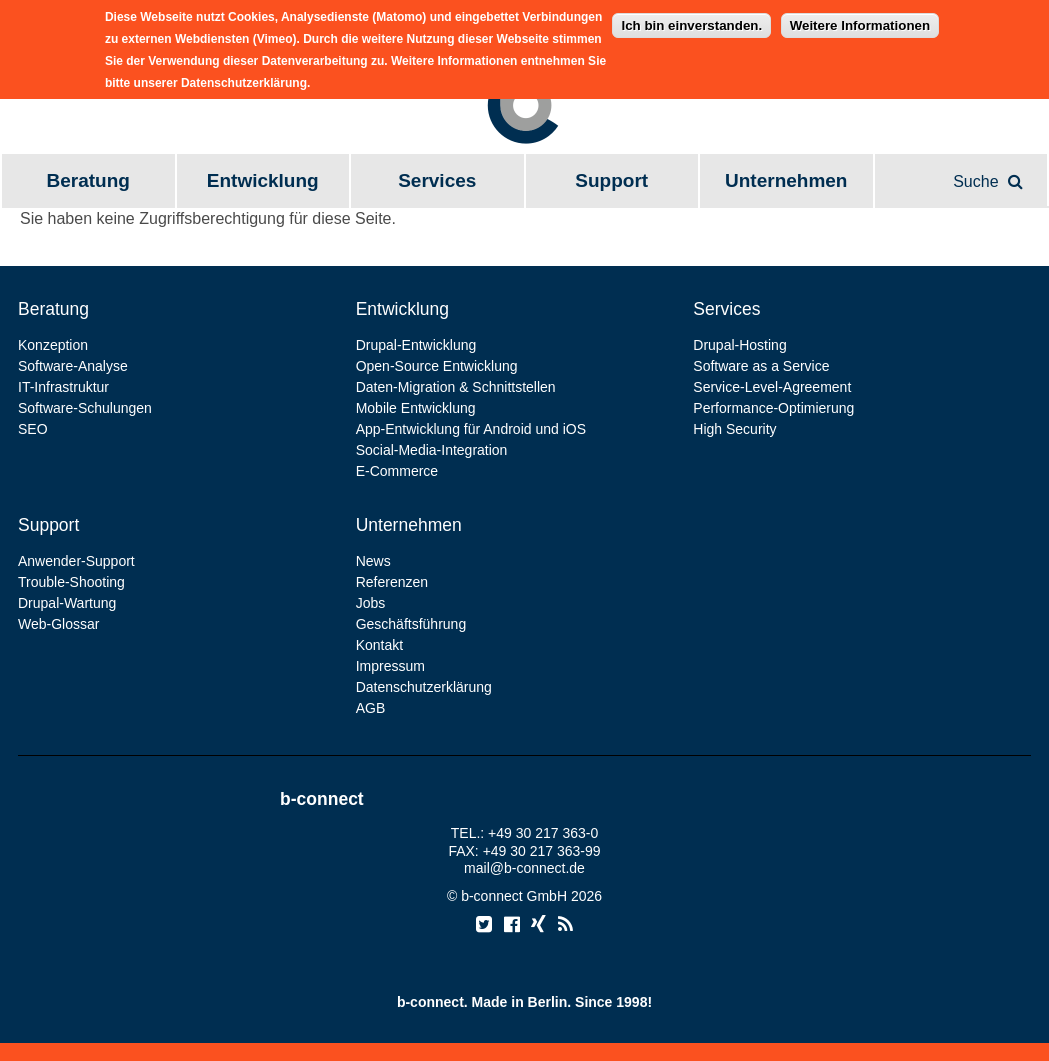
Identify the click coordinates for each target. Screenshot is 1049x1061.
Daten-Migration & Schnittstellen (456, 387)
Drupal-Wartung (67, 603)
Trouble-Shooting (71, 582)
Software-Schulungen (85, 408)
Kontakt (379, 645)
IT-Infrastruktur (63, 387)
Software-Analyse (73, 366)
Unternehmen (786, 180)
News (373, 561)
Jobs (371, 603)
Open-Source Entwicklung (437, 366)
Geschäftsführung (411, 624)
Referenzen (392, 582)
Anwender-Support (76, 561)
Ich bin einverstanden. (691, 19)
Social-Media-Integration (432, 450)
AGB (371, 708)
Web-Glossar (58, 624)
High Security (734, 429)
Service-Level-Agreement (772, 387)
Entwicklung (263, 180)
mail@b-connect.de (524, 868)
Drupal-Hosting (739, 345)
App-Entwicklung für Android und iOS (471, 429)
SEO (33, 429)
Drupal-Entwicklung (416, 345)
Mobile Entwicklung (416, 408)
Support (611, 180)
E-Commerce (397, 471)
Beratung (88, 180)
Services (437, 180)
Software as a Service (761, 366)
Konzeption (53, 345)
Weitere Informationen (860, 19)
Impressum (390, 666)
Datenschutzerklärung (424, 687)
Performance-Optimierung (773, 408)
